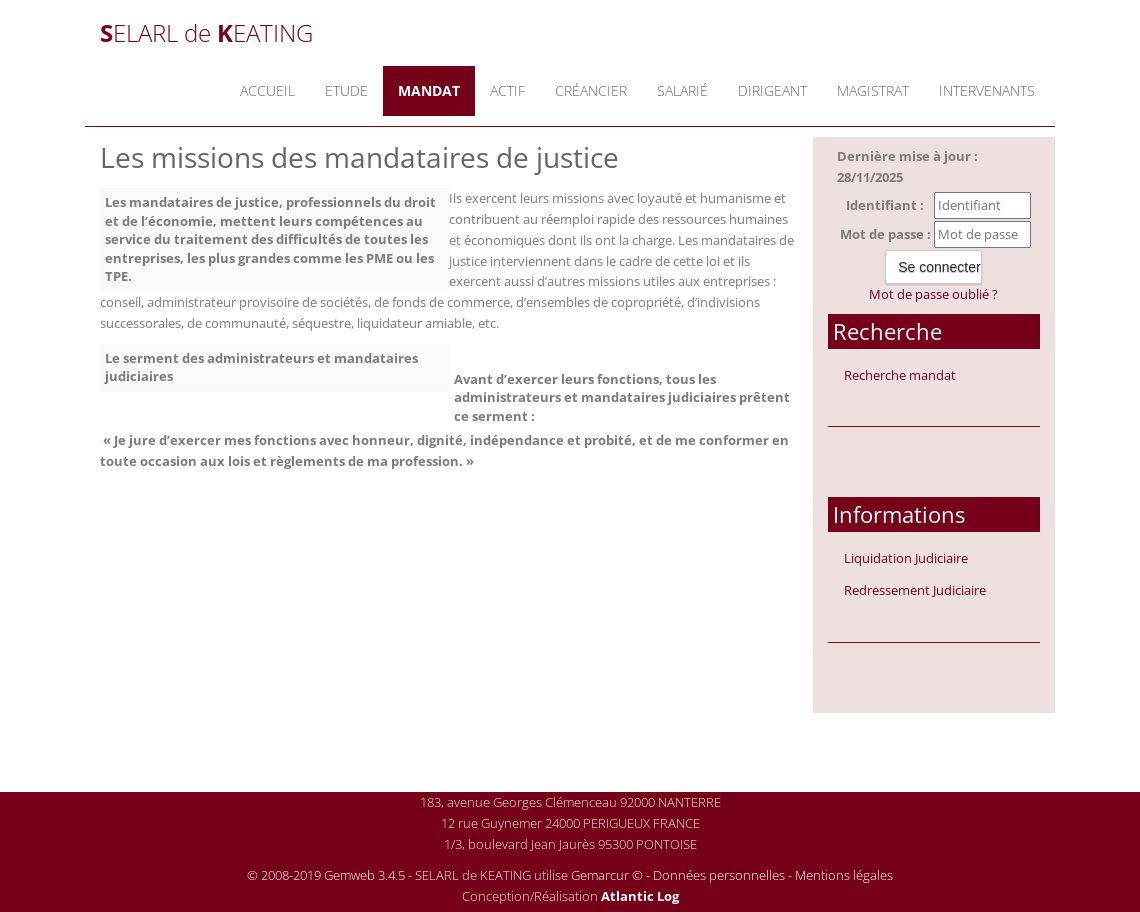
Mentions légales (844, 875)
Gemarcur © (607, 875)
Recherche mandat (900, 375)
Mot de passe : (885, 234)
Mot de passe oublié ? (933, 294)
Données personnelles (719, 875)
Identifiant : (885, 205)
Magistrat (873, 90)
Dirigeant (772, 90)
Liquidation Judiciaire (906, 558)
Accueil (267, 90)
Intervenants (987, 90)
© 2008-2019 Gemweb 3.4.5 (326, 875)
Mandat (429, 90)
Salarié (682, 90)
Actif (507, 90)
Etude (346, 90)
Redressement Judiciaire (915, 590)
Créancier (591, 90)
